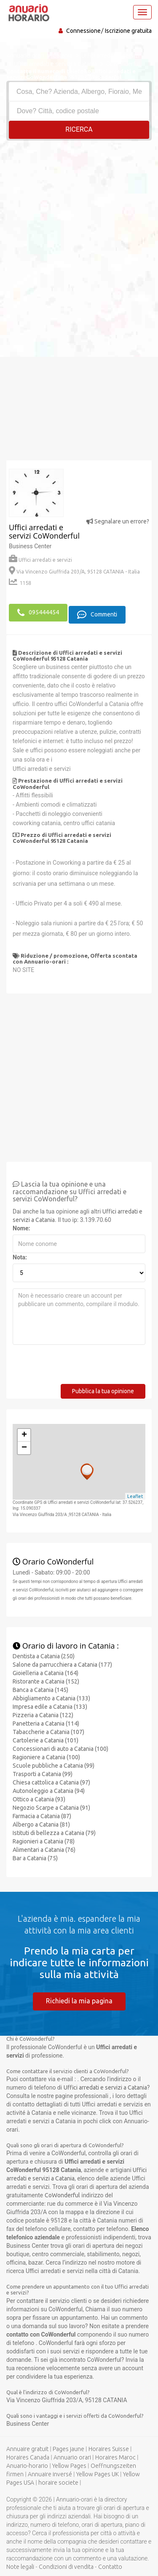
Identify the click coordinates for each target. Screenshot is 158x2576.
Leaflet (135, 1496)
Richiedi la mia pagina (79, 2001)
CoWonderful (62, 2195)
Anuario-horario (27, 2465)
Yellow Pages (69, 2465)
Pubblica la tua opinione (103, 1391)
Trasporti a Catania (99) (42, 1774)
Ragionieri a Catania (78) (44, 1841)
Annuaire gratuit (27, 2449)
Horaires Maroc (115, 2457)
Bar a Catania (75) (35, 1858)
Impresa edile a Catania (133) (50, 1706)
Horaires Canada (27, 2457)
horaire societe (58, 2482)
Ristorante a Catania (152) (46, 1681)
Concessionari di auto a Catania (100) (60, 1748)
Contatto (110, 2566)
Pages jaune (68, 2449)
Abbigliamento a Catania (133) (51, 1698)
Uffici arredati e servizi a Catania (105, 2087)
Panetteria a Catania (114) (46, 1723)
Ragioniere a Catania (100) (46, 1757)
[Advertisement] (79, 224)
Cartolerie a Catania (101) (45, 1740)
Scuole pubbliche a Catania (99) (53, 1765)
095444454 (38, 612)
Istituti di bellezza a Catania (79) (54, 1833)
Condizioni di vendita (66, 2566)
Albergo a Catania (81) (41, 1824)
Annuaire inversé (50, 2474)
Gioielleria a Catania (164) (45, 1673)
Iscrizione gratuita (128, 30)
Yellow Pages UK (97, 2474)
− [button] (24, 1448)
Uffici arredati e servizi (40, 560)
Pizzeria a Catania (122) (43, 1715)
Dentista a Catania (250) (44, 1656)
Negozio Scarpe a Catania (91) (51, 1807)
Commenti (97, 614)
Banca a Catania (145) (40, 1689)
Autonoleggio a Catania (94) (49, 1790)
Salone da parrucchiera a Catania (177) (62, 1664)
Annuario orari (72, 2457)
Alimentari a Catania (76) (44, 1849)
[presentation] (77, 1367)
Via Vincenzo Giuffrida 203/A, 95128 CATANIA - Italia (74, 571)
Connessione (83, 30)
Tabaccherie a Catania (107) (48, 1732)
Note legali (20, 2566)
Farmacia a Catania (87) (42, 1816)
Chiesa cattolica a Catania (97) (51, 1782)
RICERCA (78, 129)
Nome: (21, 1228)
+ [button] (24, 1435)
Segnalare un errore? (117, 521)
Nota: (20, 1257)
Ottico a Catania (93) (39, 1799)
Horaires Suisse (108, 2449)
